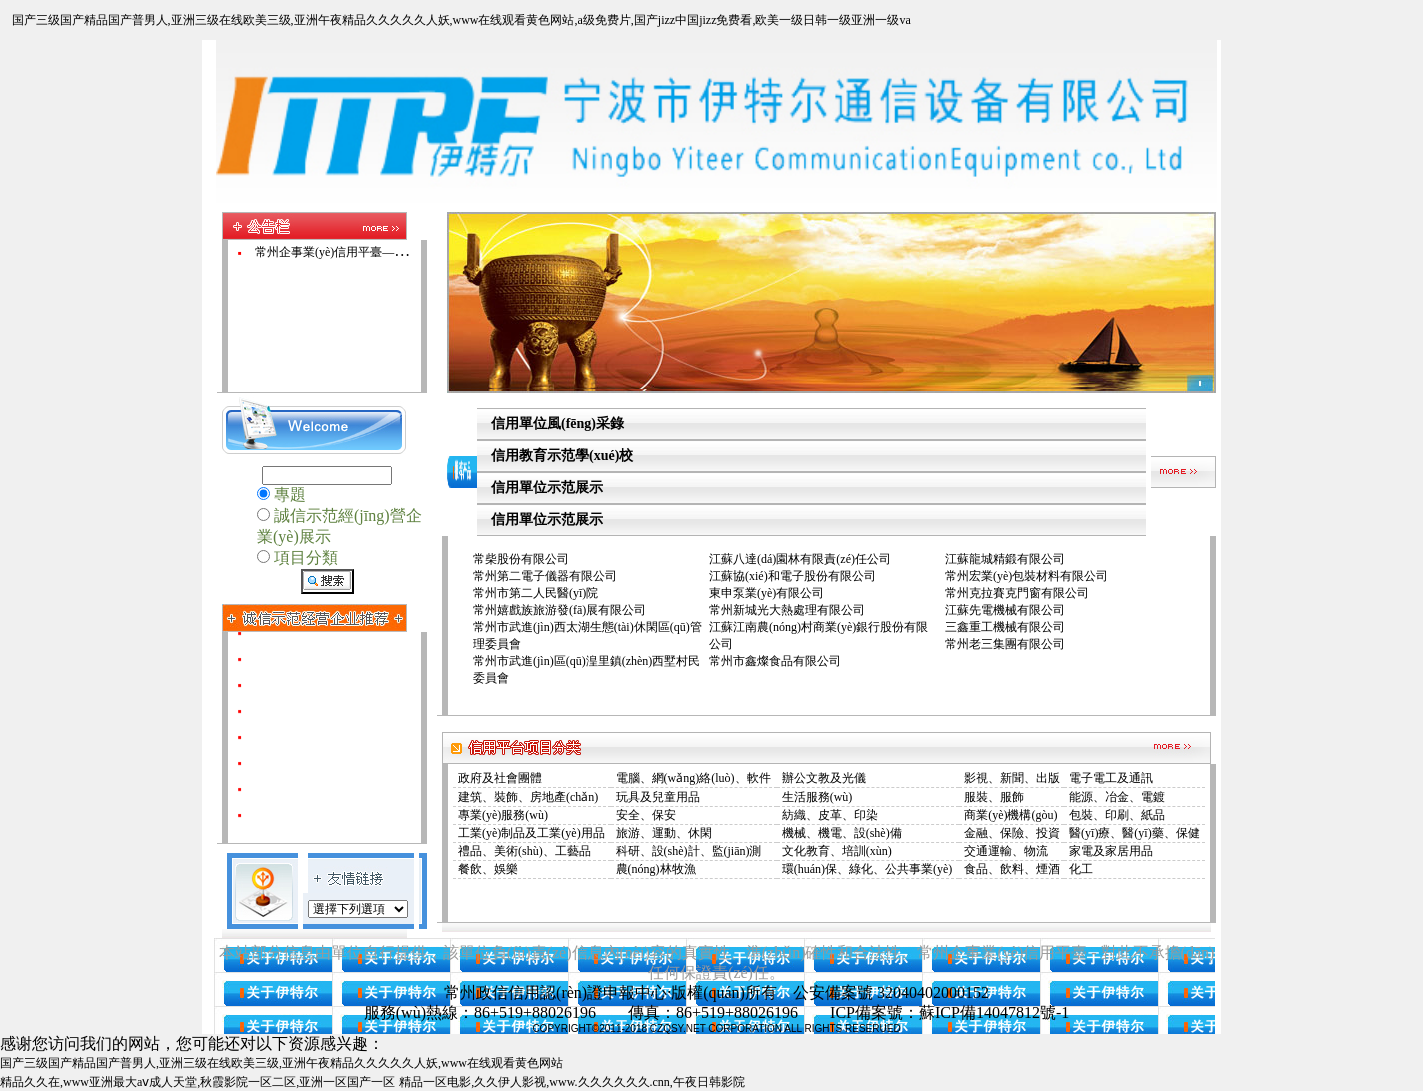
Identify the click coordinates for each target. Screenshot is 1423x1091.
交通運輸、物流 (1006, 851)
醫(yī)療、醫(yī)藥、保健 (1134, 833)
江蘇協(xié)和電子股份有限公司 (792, 576)
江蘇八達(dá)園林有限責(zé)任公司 (800, 559)
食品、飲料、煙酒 (1012, 869)
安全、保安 (646, 815)
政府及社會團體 (500, 778)
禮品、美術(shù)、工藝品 (524, 851)
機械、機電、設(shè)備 (842, 833)
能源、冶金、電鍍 (1117, 797)
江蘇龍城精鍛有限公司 (1005, 559)
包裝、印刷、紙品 (1117, 815)
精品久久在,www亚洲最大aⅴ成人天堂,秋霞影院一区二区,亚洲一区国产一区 (197, 1082)
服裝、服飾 (994, 797)
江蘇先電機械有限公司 (1005, 610)
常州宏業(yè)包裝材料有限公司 (1026, 576)
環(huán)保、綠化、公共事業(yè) (867, 869)
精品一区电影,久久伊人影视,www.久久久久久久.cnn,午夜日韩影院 (572, 1082)
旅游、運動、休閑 (664, 833)
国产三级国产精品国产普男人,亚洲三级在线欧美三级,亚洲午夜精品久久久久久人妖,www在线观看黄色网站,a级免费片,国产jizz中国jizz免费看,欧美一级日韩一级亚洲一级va (461, 20)
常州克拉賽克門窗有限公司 (1017, 593)
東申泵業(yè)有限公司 (766, 593)
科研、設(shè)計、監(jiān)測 (689, 851)
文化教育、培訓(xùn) (837, 851)
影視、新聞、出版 (1012, 778)
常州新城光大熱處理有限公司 (787, 610)
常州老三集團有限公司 (1005, 644)
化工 (1081, 869)
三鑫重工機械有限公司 (1005, 627)
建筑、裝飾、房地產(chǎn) (528, 797)
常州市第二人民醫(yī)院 (535, 593)
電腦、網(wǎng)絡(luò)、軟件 (693, 778)
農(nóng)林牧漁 (656, 869)
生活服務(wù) (817, 797)
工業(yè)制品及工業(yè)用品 (531, 833)
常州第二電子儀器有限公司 (545, 576)
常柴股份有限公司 (521, 559)
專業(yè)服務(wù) (503, 815)
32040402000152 (933, 992)
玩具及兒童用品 (658, 797)
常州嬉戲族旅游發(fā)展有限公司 (559, 610)
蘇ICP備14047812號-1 (994, 1012)
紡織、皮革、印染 (830, 815)
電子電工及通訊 (1111, 778)
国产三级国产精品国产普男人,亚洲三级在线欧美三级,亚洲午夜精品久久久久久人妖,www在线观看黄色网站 (281, 1063)
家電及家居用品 (1111, 851)
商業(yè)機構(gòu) (1010, 815)
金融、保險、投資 (1012, 833)
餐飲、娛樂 (488, 869)
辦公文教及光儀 (824, 778)
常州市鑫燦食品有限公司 (775, 661)
